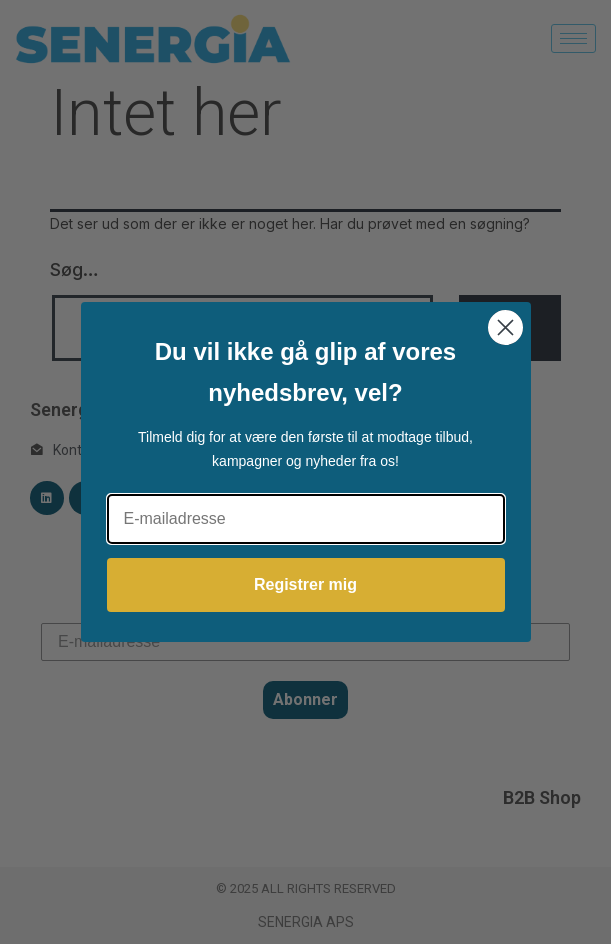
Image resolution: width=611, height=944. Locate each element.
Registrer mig (305, 584)
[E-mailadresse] (306, 519)
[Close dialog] (505, 327)
